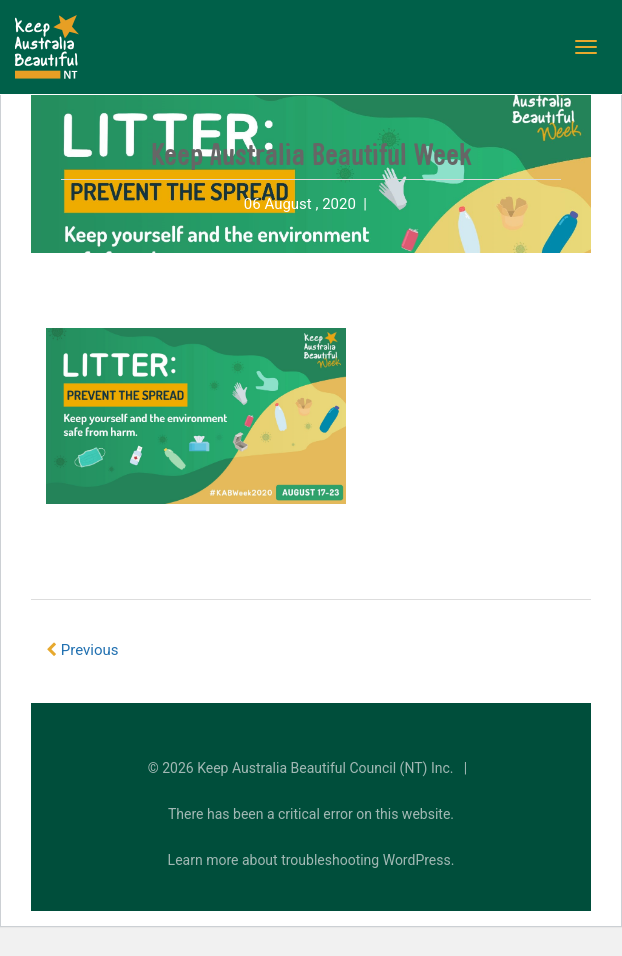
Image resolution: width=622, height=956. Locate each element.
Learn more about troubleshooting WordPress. (311, 860)
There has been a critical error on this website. (311, 814)
